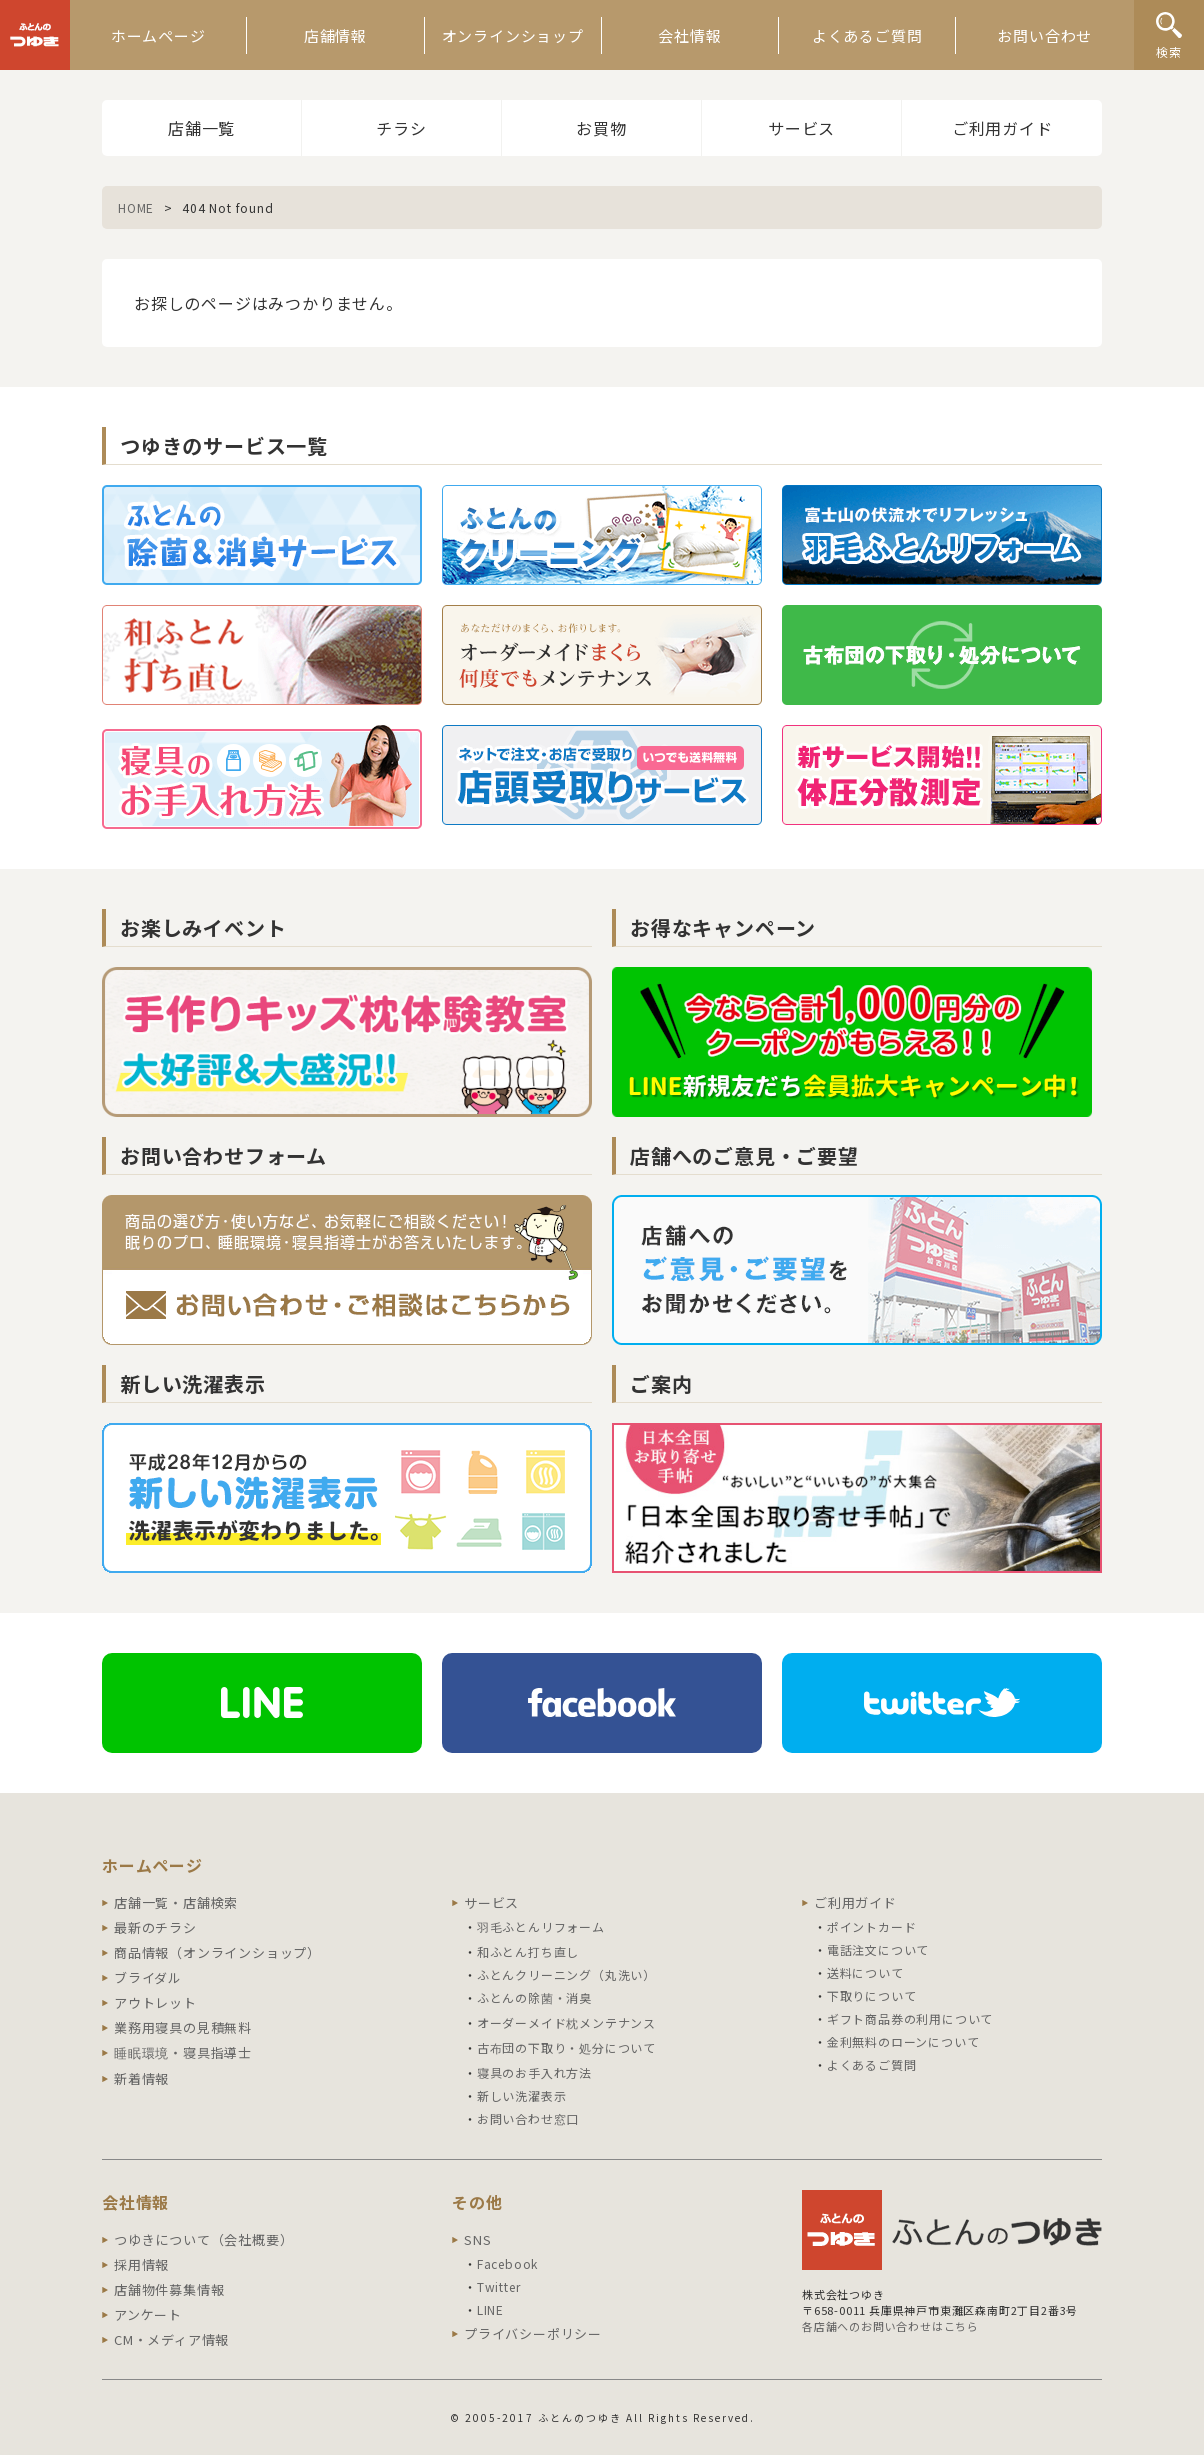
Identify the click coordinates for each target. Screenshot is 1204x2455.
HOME (136, 207)
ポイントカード (872, 1926)
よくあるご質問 (867, 35)
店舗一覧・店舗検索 (176, 1902)
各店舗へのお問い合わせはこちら (890, 2326)
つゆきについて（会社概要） (203, 2239)
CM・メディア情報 (171, 2339)
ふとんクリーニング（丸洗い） (566, 1974)
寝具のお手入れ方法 (534, 2072)
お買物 (601, 128)
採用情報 (141, 2264)
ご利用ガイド (1002, 128)
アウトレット (155, 2002)
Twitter (499, 2286)
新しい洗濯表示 (522, 2095)
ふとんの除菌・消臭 (534, 1997)
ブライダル (148, 1977)
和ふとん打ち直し (528, 1951)
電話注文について (878, 1949)
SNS (477, 2239)
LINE (490, 2309)
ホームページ (158, 35)
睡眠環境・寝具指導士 (183, 2052)
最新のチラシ (155, 1927)
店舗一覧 (201, 128)
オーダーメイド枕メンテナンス (566, 2022)
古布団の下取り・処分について (566, 2047)
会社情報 (689, 35)
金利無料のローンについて (903, 2041)
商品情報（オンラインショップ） (217, 1952)
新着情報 (141, 2078)
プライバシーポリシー (533, 2333)
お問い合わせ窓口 (528, 2118)
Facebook (507, 2263)
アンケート (148, 2314)
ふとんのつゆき (35, 35)
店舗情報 (335, 35)
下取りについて (872, 1995)
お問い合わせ (1044, 35)
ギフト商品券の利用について (910, 2018)
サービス (801, 128)
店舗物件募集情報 (169, 2289)
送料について (865, 1972)
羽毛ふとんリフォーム (541, 1926)
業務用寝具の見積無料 (183, 2027)
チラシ (401, 128)
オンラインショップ (513, 35)
